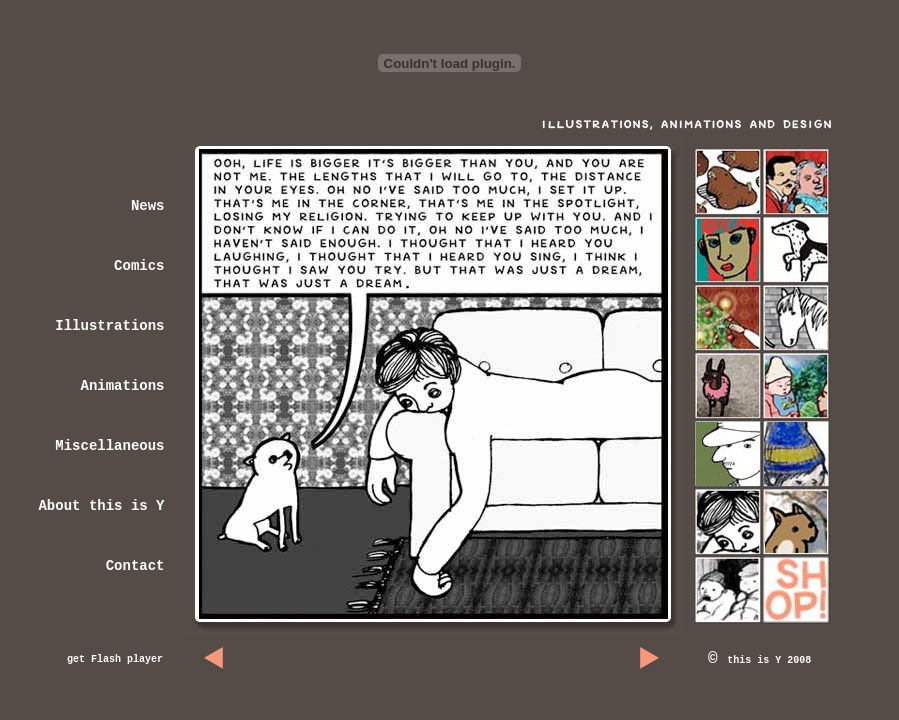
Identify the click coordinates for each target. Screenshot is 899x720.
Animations (122, 386)
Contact (135, 566)
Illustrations (109, 326)
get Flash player (115, 659)
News (148, 206)
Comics (139, 266)
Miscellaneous (109, 446)
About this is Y (101, 506)
